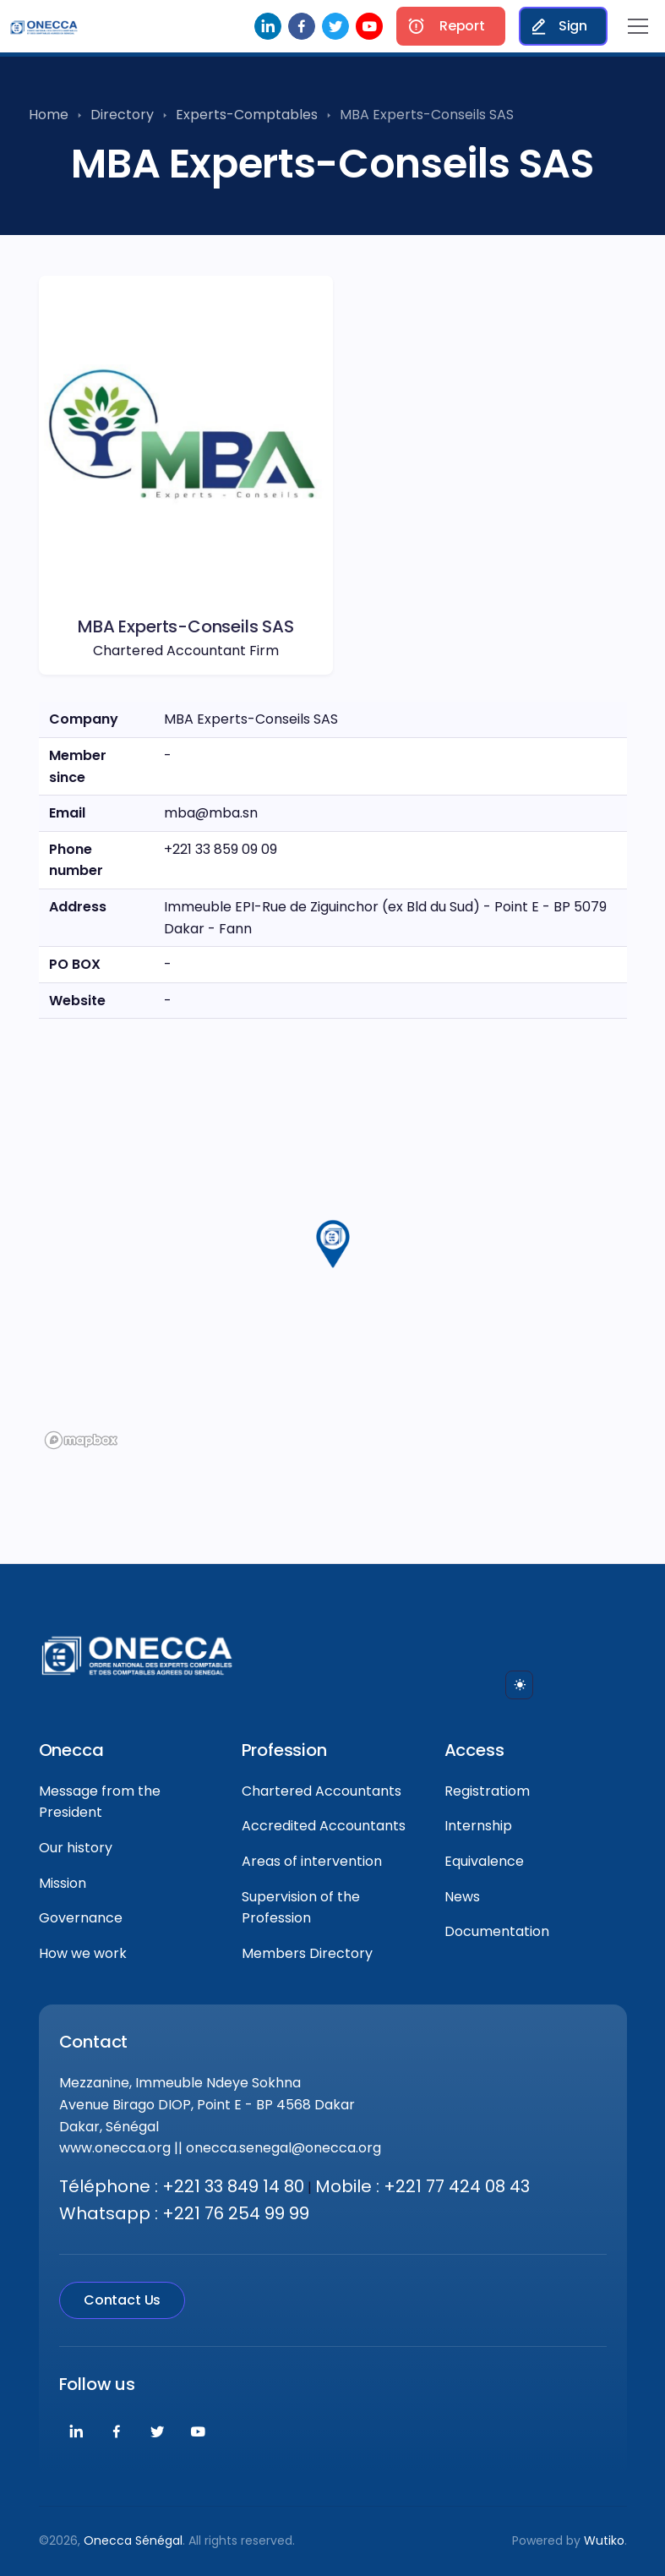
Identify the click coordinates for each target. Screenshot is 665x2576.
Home (48, 114)
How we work (83, 1953)
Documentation (496, 1931)
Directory (122, 114)
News (462, 1896)
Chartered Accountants (321, 1791)
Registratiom (487, 1791)
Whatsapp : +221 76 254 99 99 (184, 2213)
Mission (62, 1883)
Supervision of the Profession (301, 1907)
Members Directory (307, 1953)
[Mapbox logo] (81, 1440)
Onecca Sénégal (133, 2540)
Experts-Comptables (247, 114)
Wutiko (604, 2540)
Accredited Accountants (324, 1825)
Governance (81, 1918)
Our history (75, 1847)
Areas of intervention (312, 1861)
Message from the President (100, 1802)
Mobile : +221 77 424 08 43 (422, 2186)
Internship (478, 1825)
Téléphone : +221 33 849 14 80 (181, 2186)
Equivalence (484, 1861)
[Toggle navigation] (638, 26)
